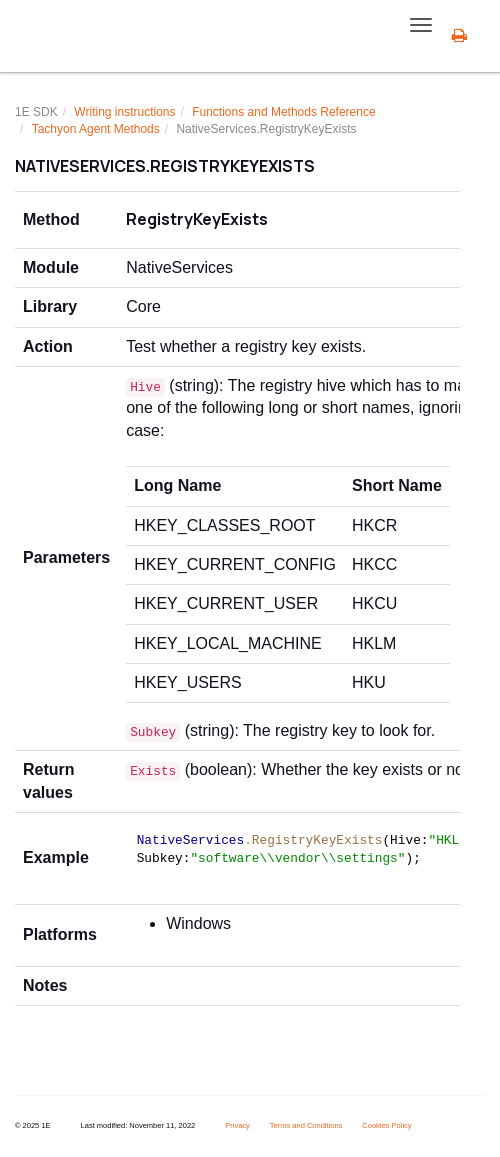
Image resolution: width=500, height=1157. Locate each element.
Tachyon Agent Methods (96, 129)
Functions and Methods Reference (283, 112)
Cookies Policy (386, 1125)
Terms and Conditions (306, 1125)
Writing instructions (124, 112)
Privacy (237, 1125)
